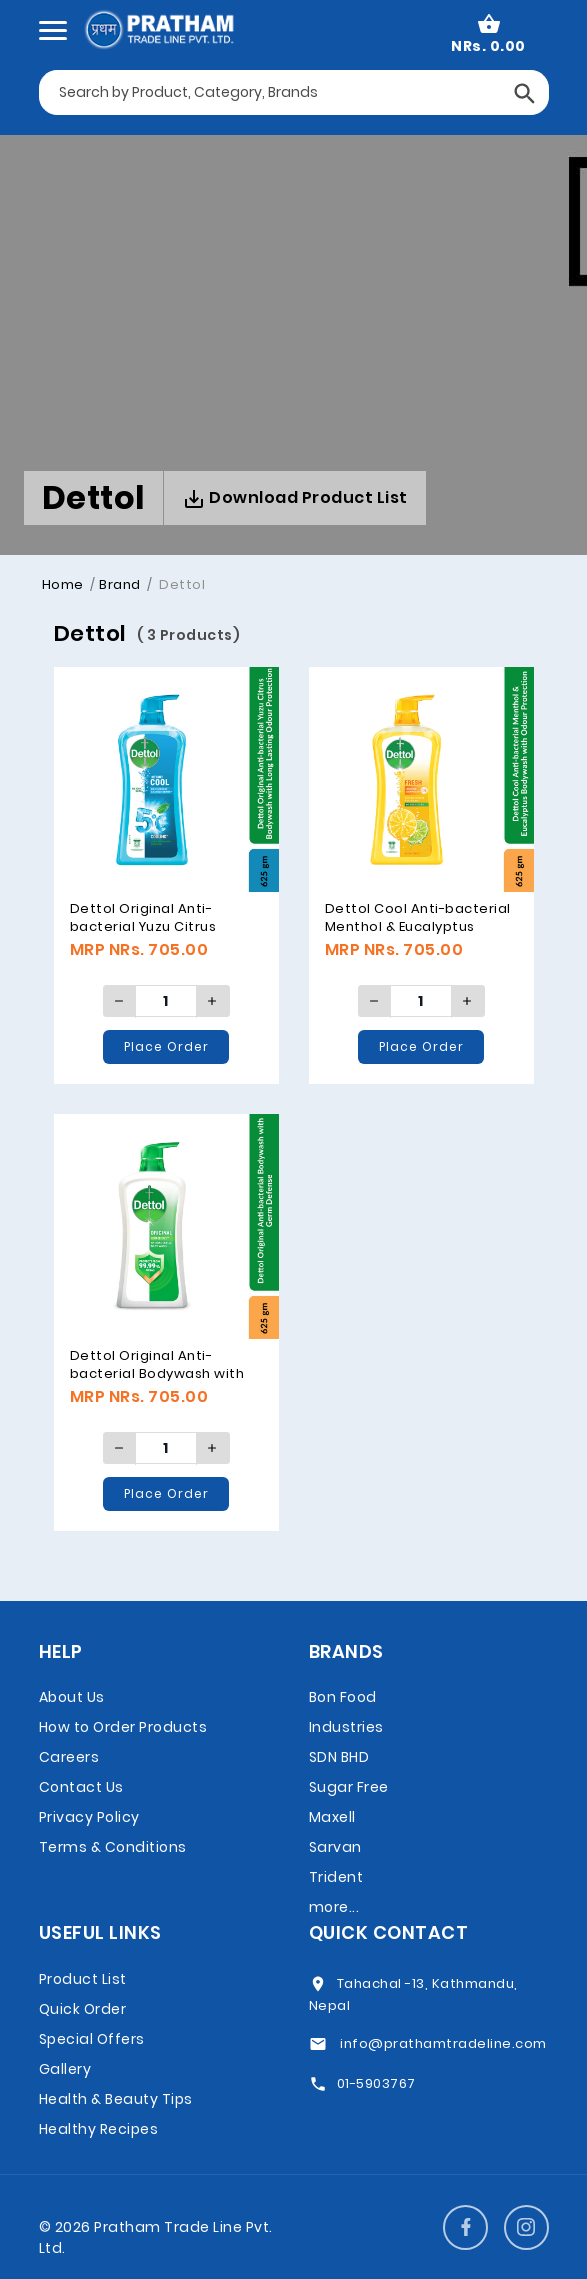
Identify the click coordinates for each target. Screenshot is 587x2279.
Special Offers (92, 2039)
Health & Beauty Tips (116, 2099)
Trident (336, 1877)
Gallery (65, 2069)
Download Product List (295, 498)
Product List (83, 1979)
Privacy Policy (89, 1817)
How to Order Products (123, 1727)
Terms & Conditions (113, 1847)
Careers (69, 1757)
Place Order (166, 1046)
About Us (72, 1697)
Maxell (332, 1817)
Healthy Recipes (99, 2129)
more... (334, 1907)
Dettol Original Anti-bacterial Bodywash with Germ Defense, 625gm (157, 1373)
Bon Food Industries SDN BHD (346, 1727)
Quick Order (83, 2009)
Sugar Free (349, 1787)
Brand (120, 584)
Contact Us (81, 1787)
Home (63, 584)
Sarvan (335, 1847)
